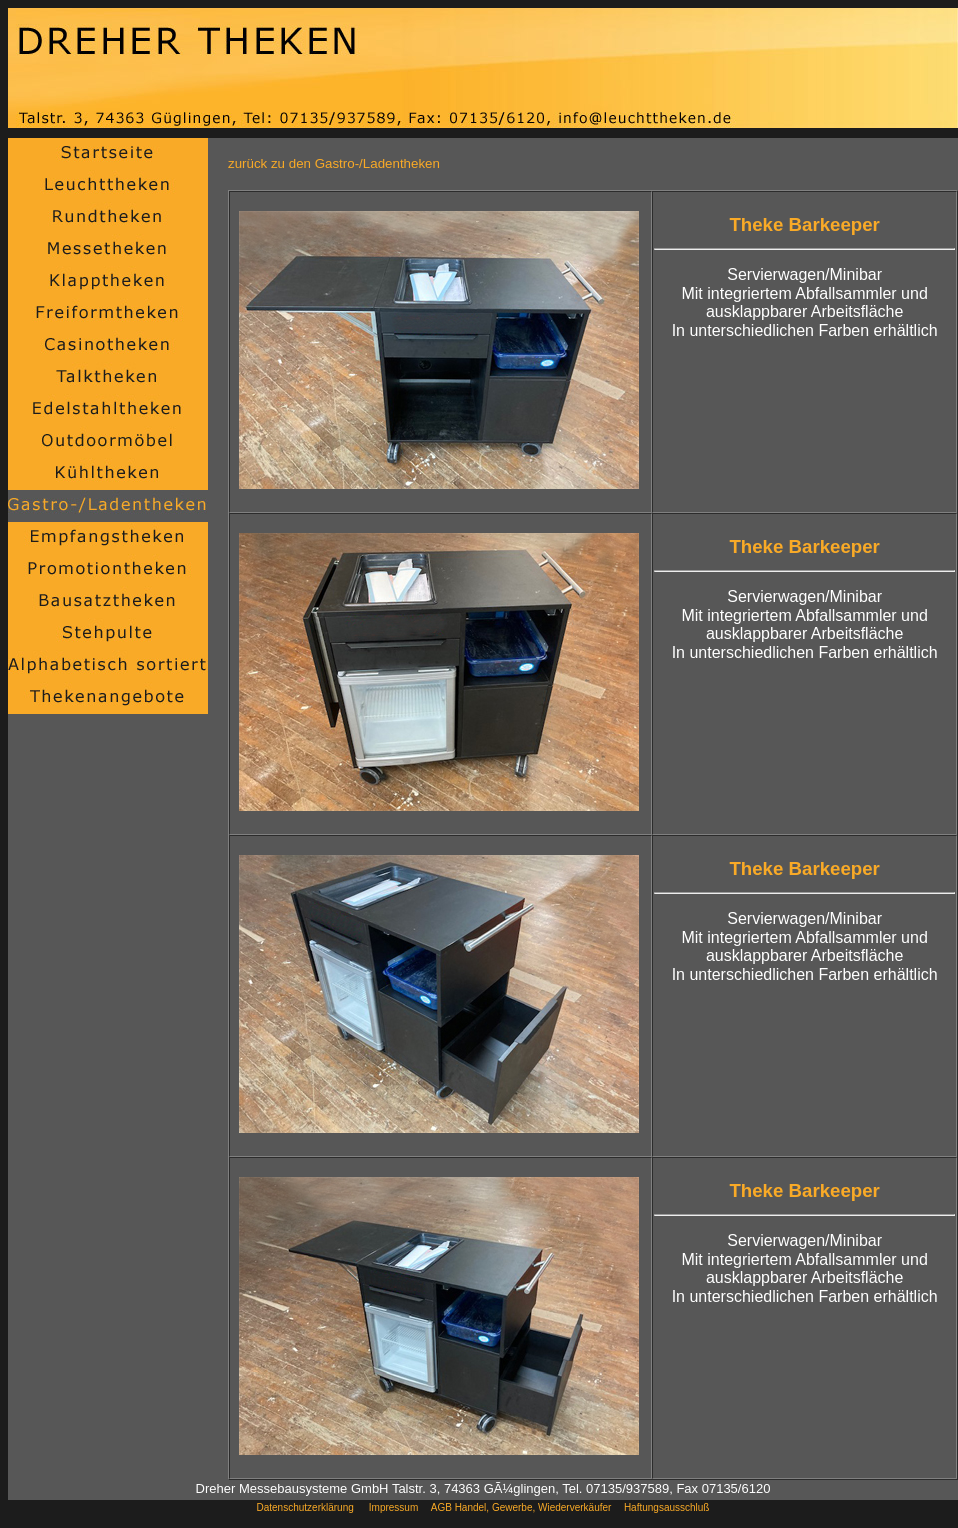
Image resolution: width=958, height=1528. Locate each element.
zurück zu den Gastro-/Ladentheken (334, 163)
